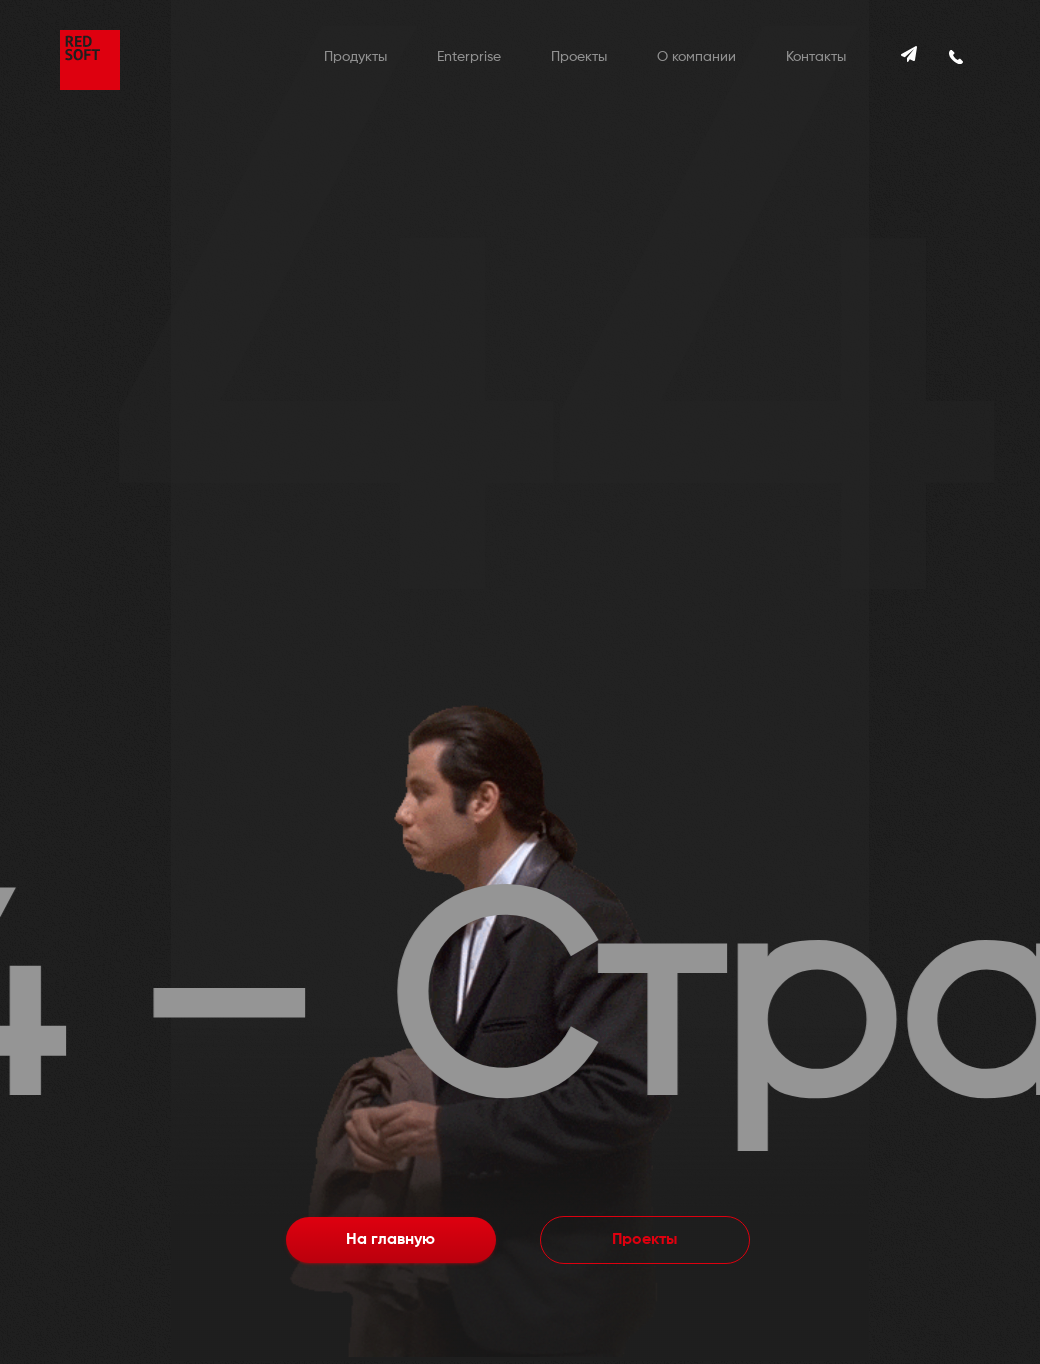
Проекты (579, 57)
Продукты (355, 57)
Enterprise (469, 57)
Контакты (816, 57)
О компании (696, 57)
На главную (390, 1240)
